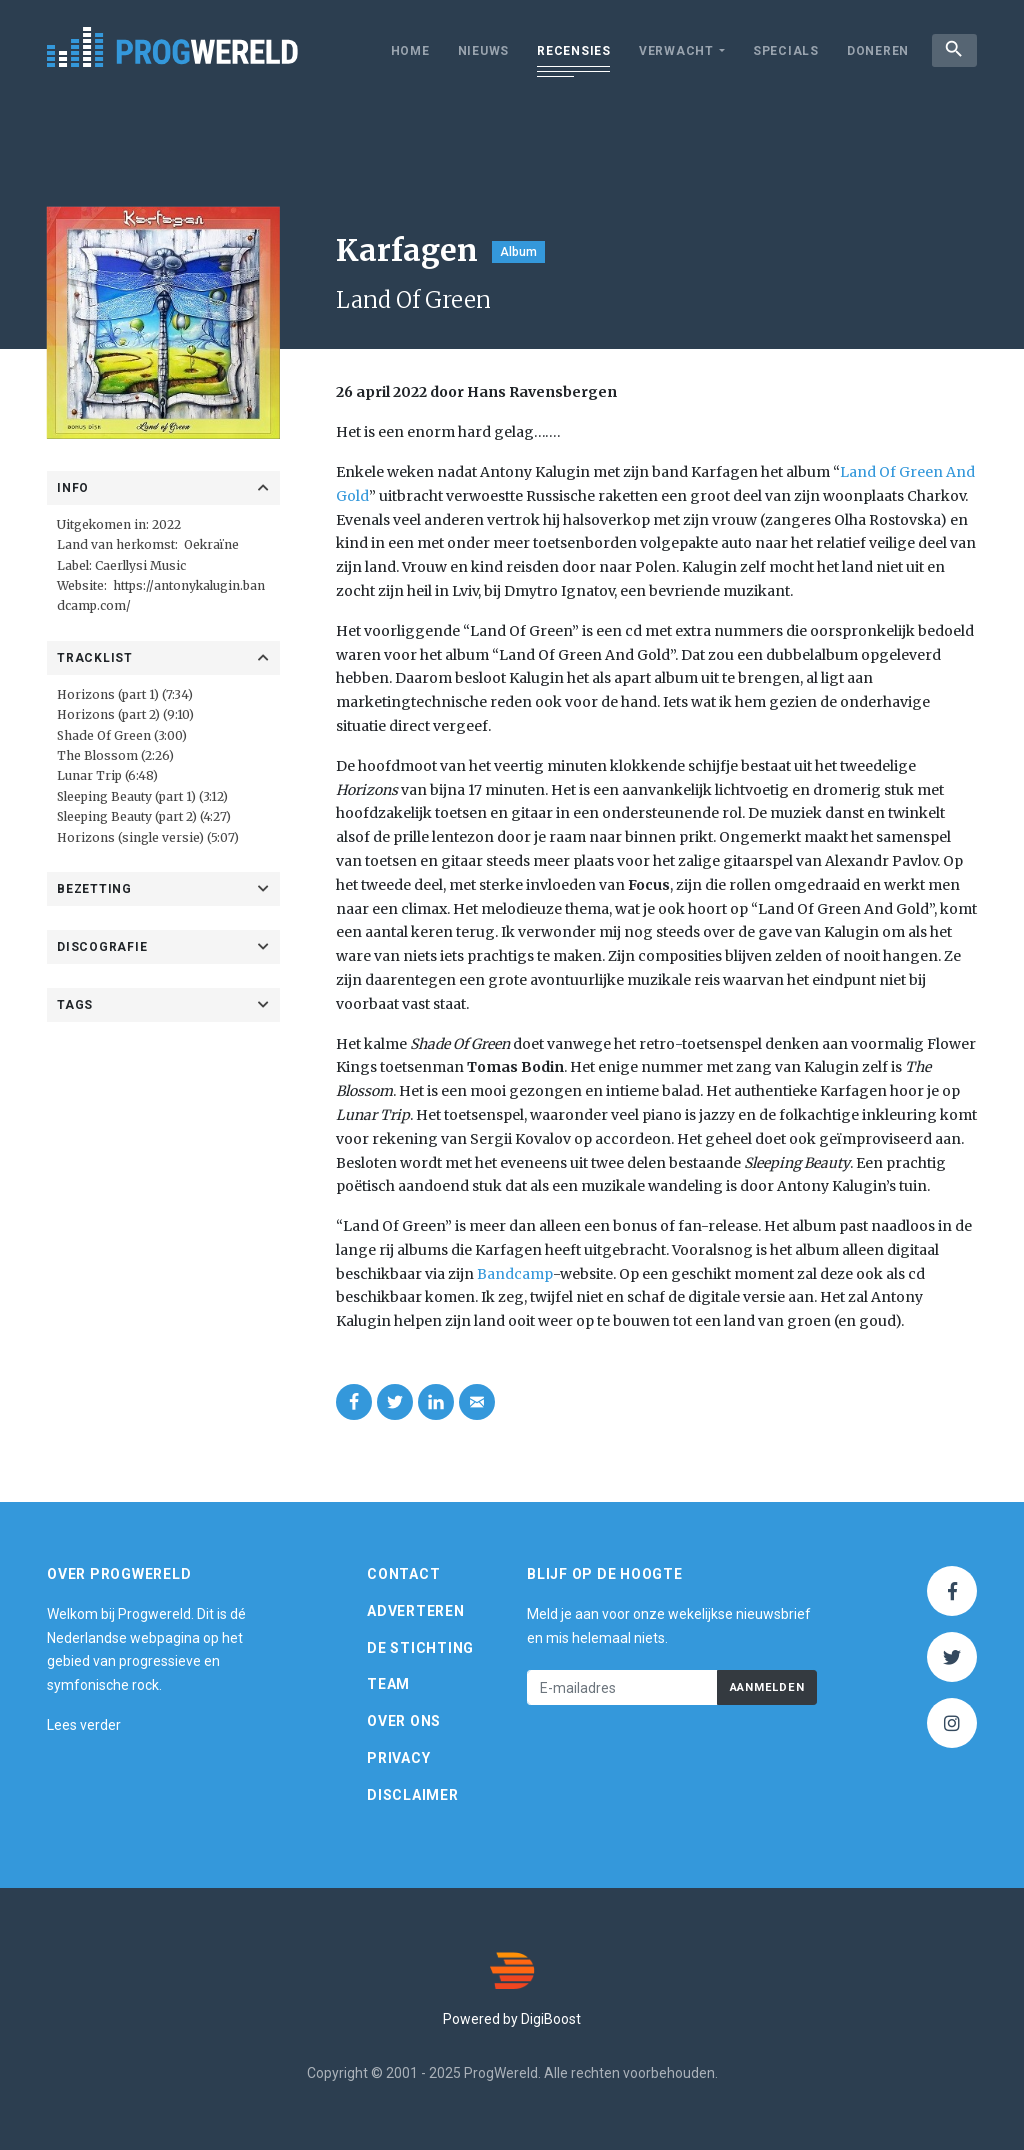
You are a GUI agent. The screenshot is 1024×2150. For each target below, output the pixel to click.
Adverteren (416, 1611)
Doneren (876, 51)
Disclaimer (413, 1795)
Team (388, 1684)
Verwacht (674, 51)
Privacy (398, 1758)
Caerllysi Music (140, 565)
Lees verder (84, 1725)
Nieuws (482, 51)
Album (518, 252)
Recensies (572, 51)
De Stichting (420, 1648)
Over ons (404, 1721)
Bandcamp (515, 1274)
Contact (403, 1574)
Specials (784, 51)
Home (408, 51)
